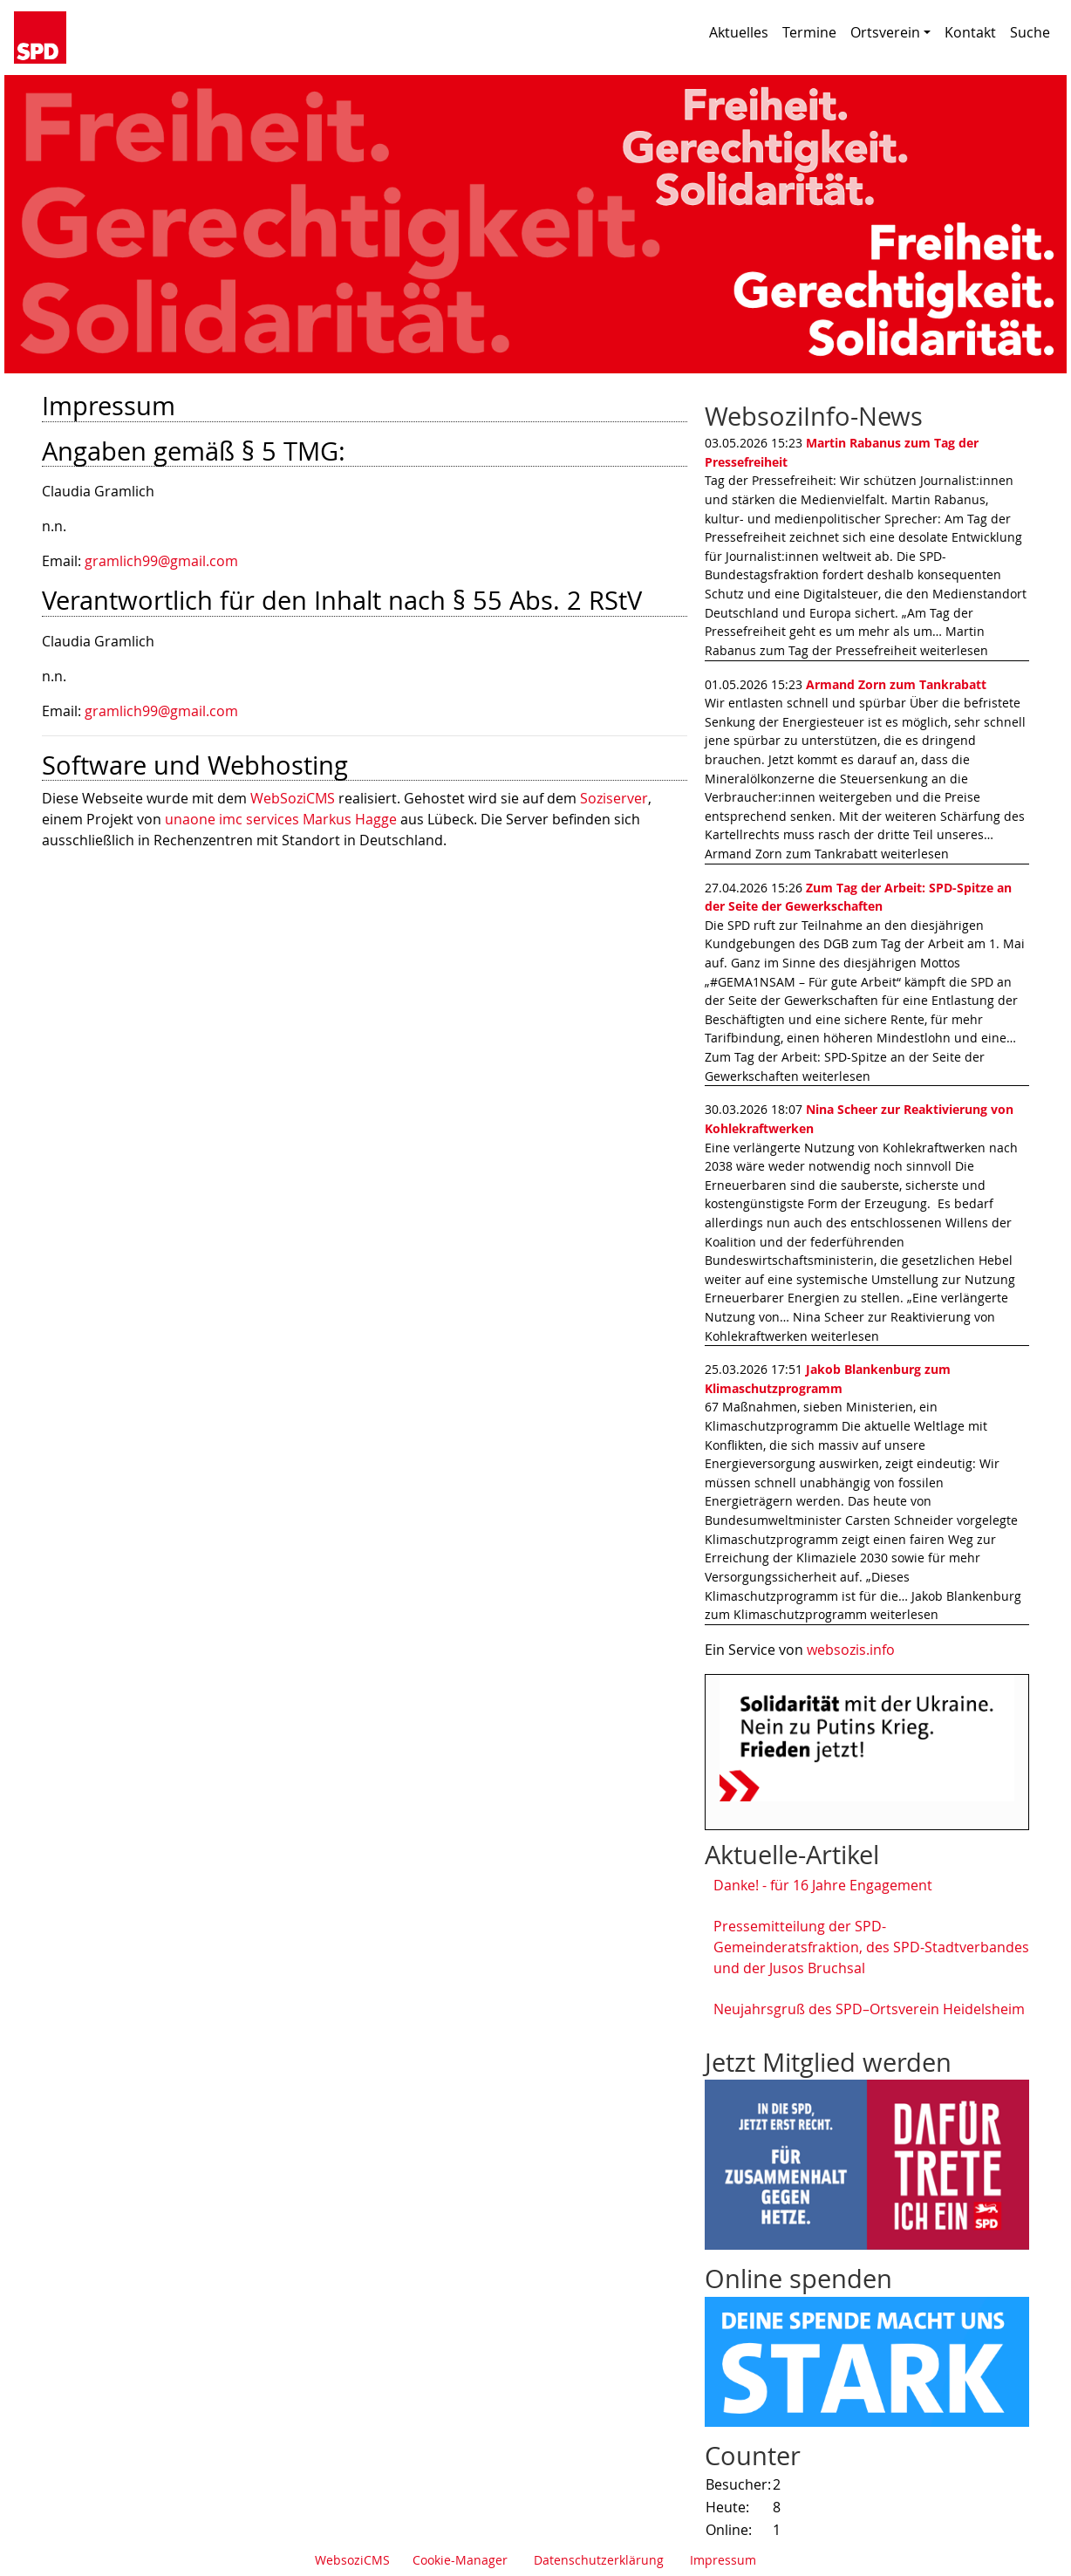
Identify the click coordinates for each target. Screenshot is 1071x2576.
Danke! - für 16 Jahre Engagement (822, 1885)
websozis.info (851, 1649)
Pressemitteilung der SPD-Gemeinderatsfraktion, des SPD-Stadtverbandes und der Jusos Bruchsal (871, 1947)
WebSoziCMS (292, 798)
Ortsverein (890, 32)
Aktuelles (738, 32)
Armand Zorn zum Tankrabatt (896, 684)
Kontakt (970, 32)
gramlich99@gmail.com (161, 561)
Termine (809, 32)
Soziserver (614, 798)
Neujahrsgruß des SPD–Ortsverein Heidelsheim (869, 2009)
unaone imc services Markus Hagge (281, 819)
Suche (1030, 32)
